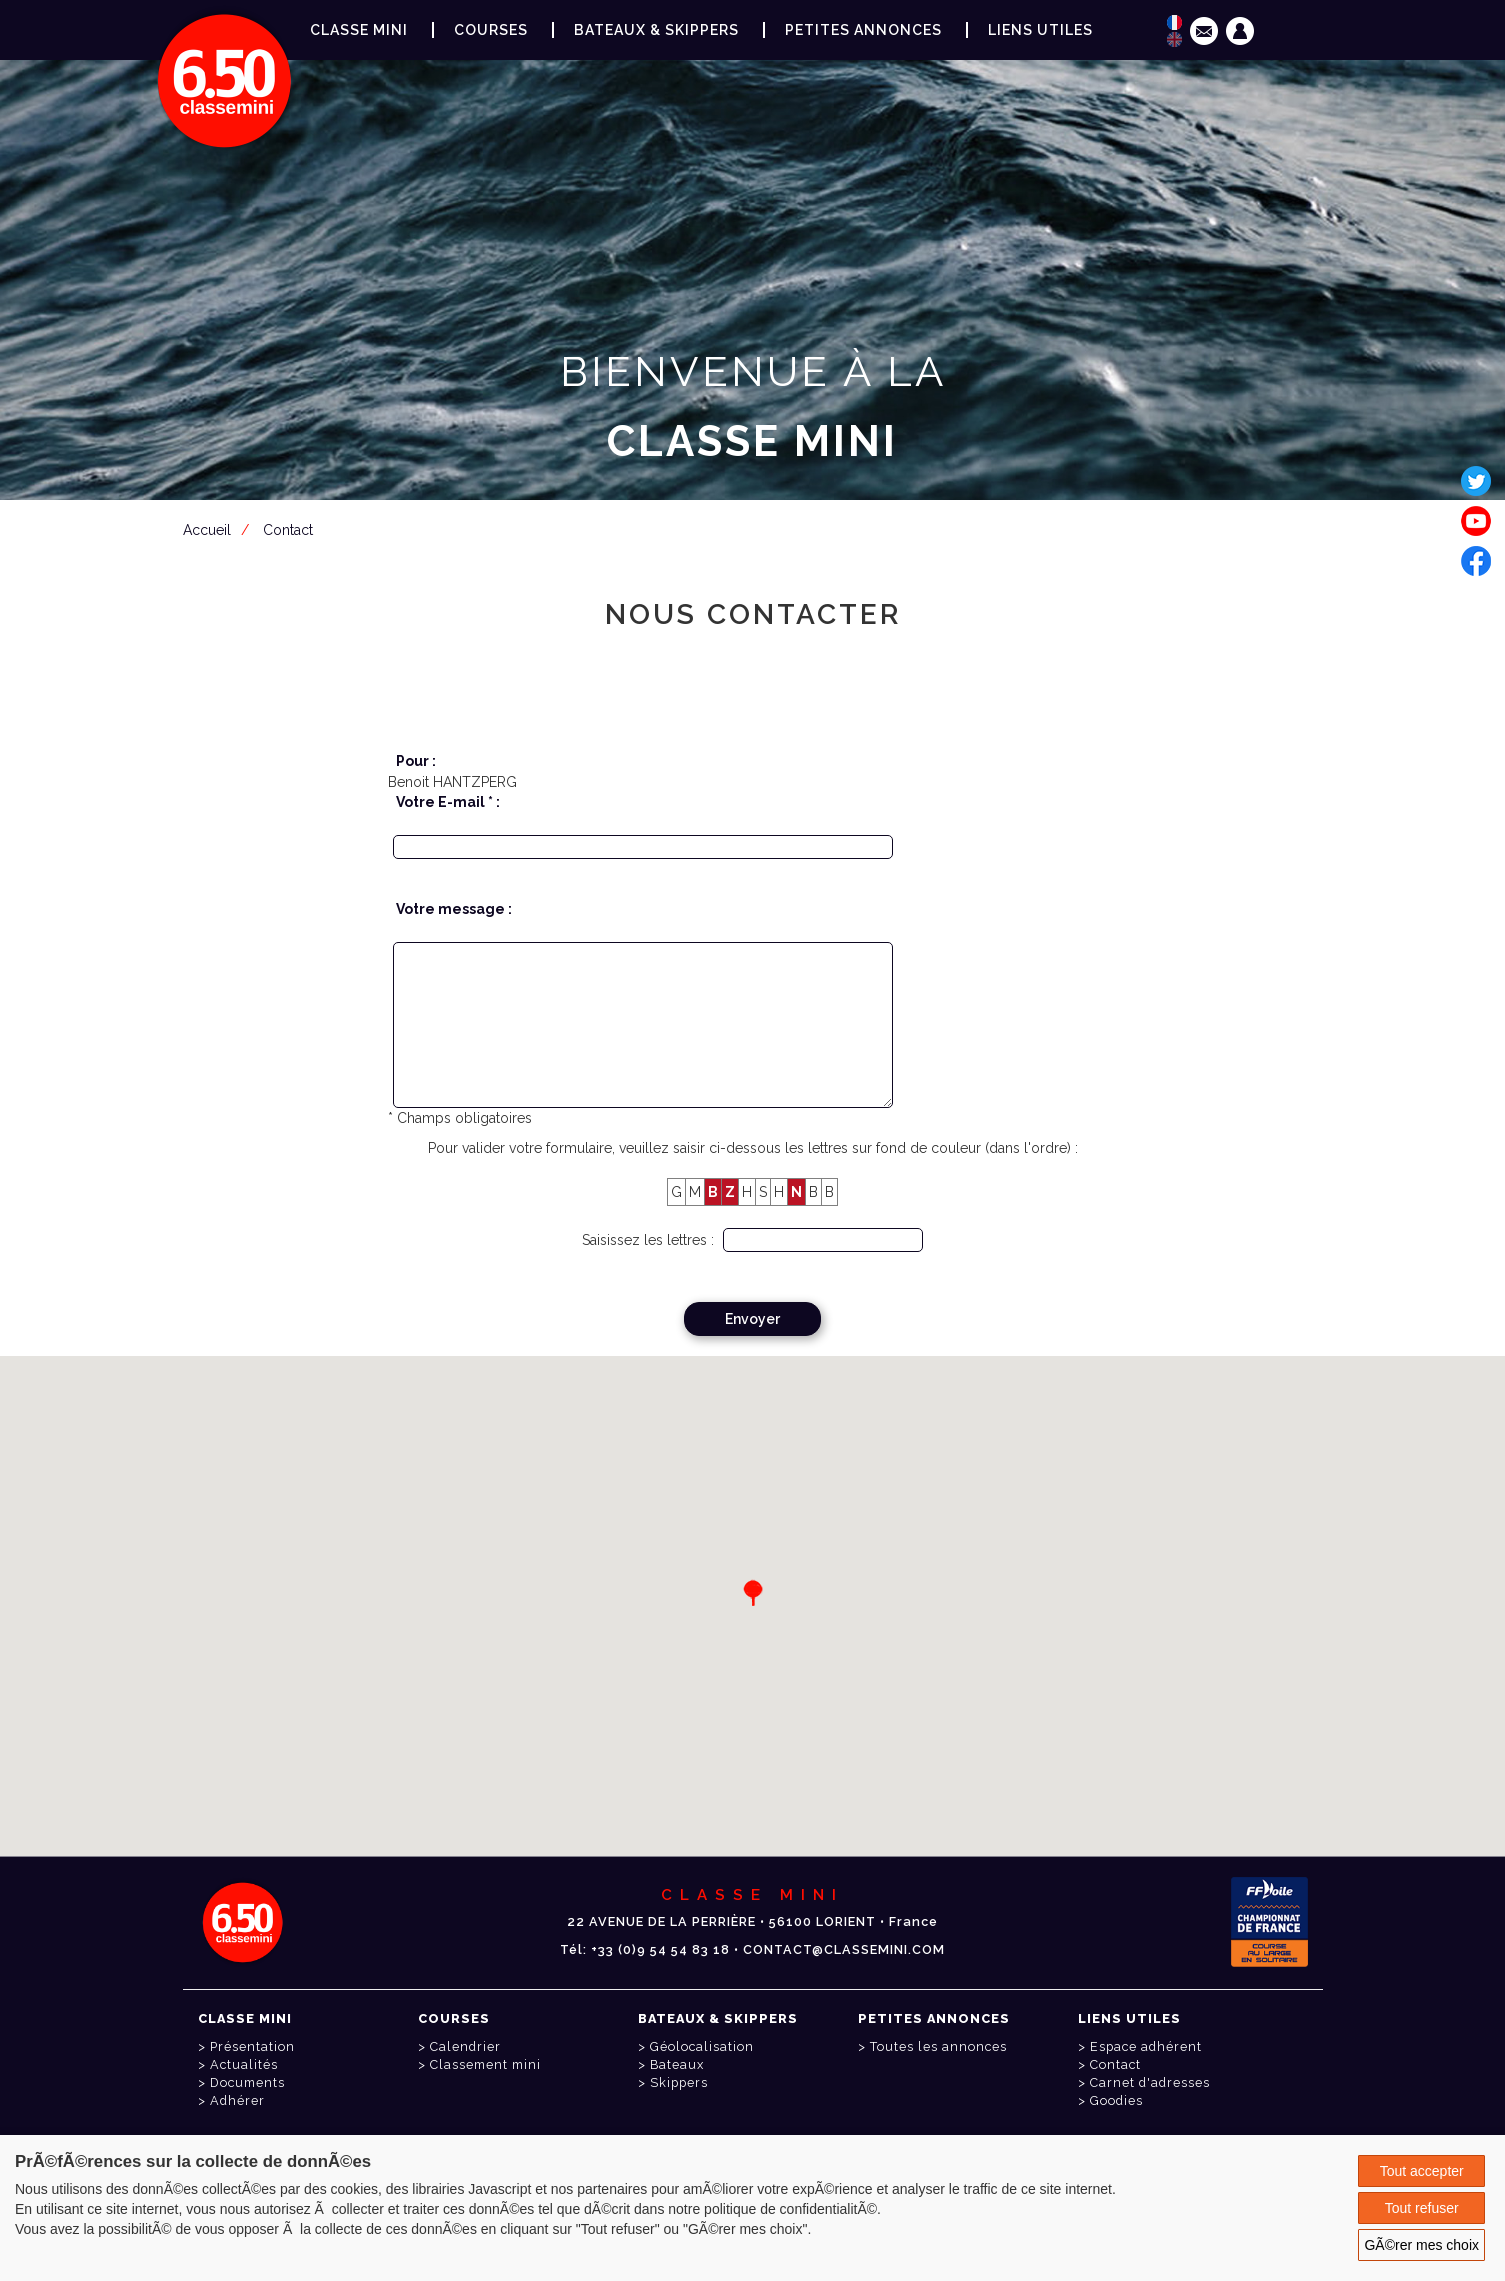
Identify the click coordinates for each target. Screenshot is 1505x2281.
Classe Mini (359, 30)
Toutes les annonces (938, 2046)
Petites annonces (863, 30)
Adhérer (237, 2100)
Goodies (1116, 2100)
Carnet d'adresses (1150, 2082)
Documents (247, 2082)
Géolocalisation (702, 2046)
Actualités (244, 2064)
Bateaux (677, 2064)
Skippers (679, 2082)
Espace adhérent (757, 539)
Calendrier (465, 2046)
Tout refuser (1422, 2208)
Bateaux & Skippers (656, 30)
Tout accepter (1422, 2171)
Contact (1115, 2064)
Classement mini (485, 2064)
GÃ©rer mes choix (1421, 2245)
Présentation (252, 2046)
